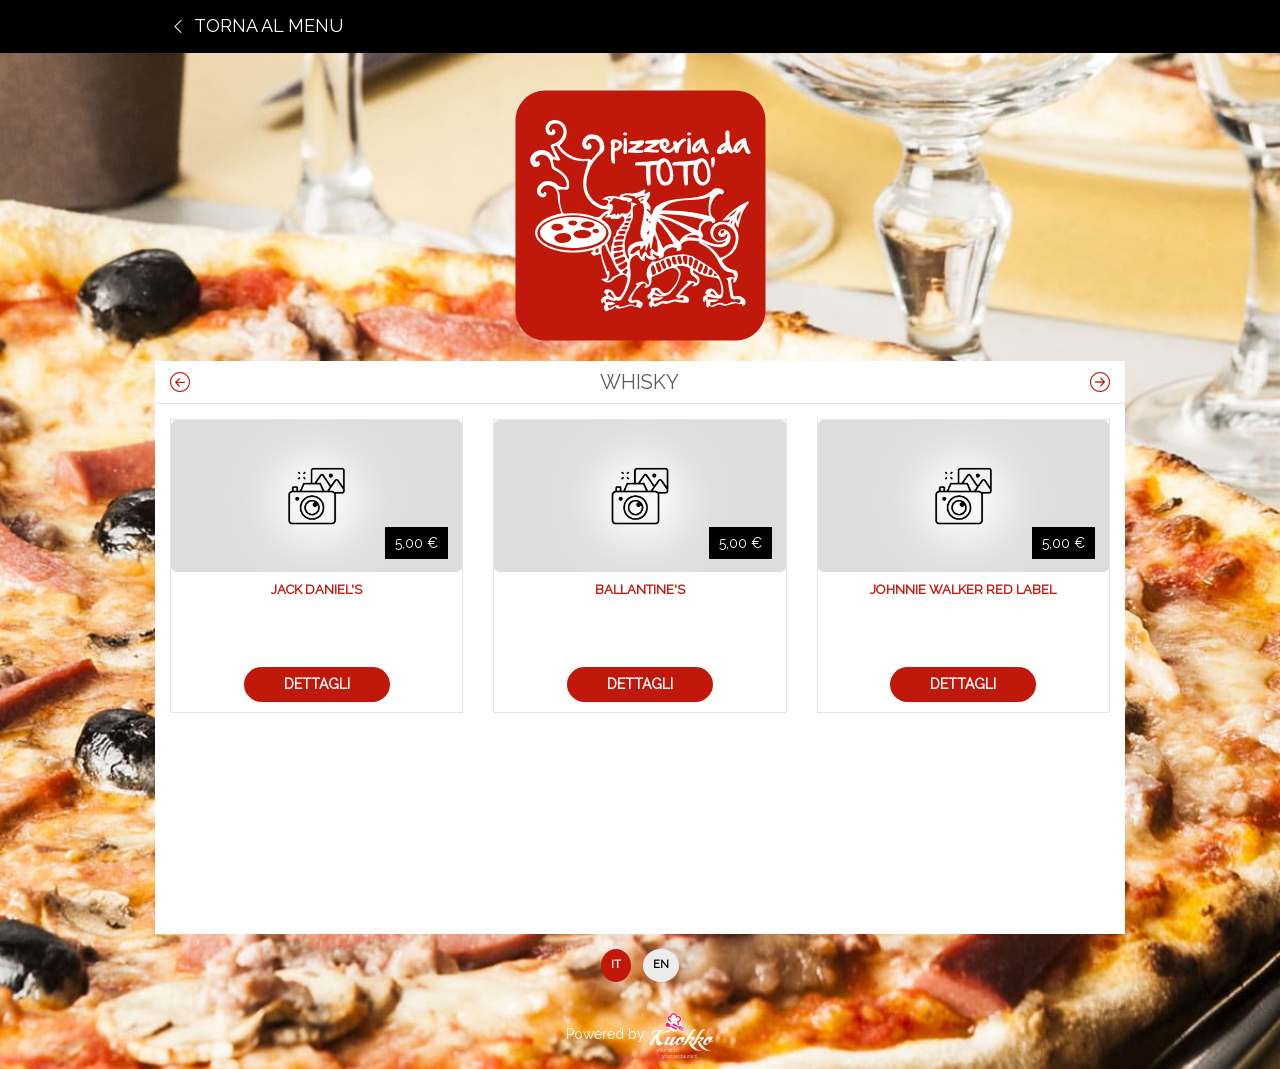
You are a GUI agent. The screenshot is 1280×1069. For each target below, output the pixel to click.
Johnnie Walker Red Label (963, 589)
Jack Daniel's (316, 589)
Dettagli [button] (317, 684)
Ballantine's (640, 589)
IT (616, 964)
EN (661, 964)
